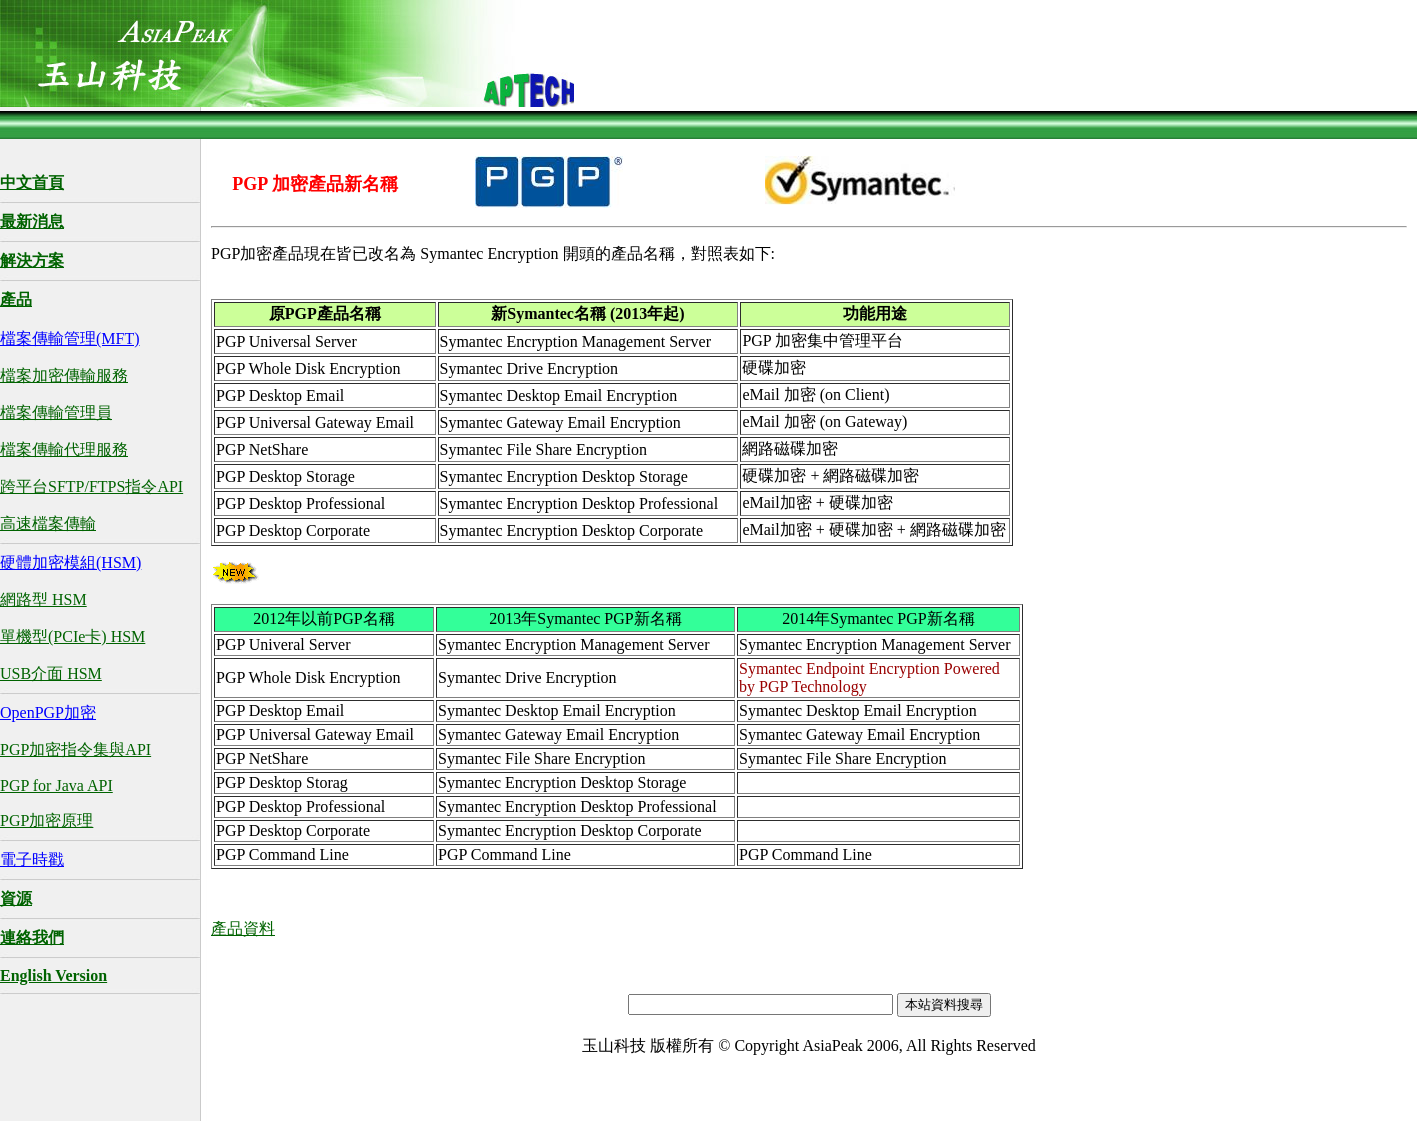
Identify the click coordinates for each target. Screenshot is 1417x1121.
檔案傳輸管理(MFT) (70, 338)
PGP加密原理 (46, 820)
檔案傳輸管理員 (56, 412)
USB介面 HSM (51, 673)
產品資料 (243, 928)
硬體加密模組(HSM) (70, 562)
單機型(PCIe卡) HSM (72, 636)
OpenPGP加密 (48, 712)
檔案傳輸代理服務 (64, 449)
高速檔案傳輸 (48, 523)
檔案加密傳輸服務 (64, 375)
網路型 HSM (43, 599)
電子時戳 (32, 859)
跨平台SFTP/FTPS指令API (91, 486)
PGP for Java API (56, 785)
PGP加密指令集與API (75, 749)
